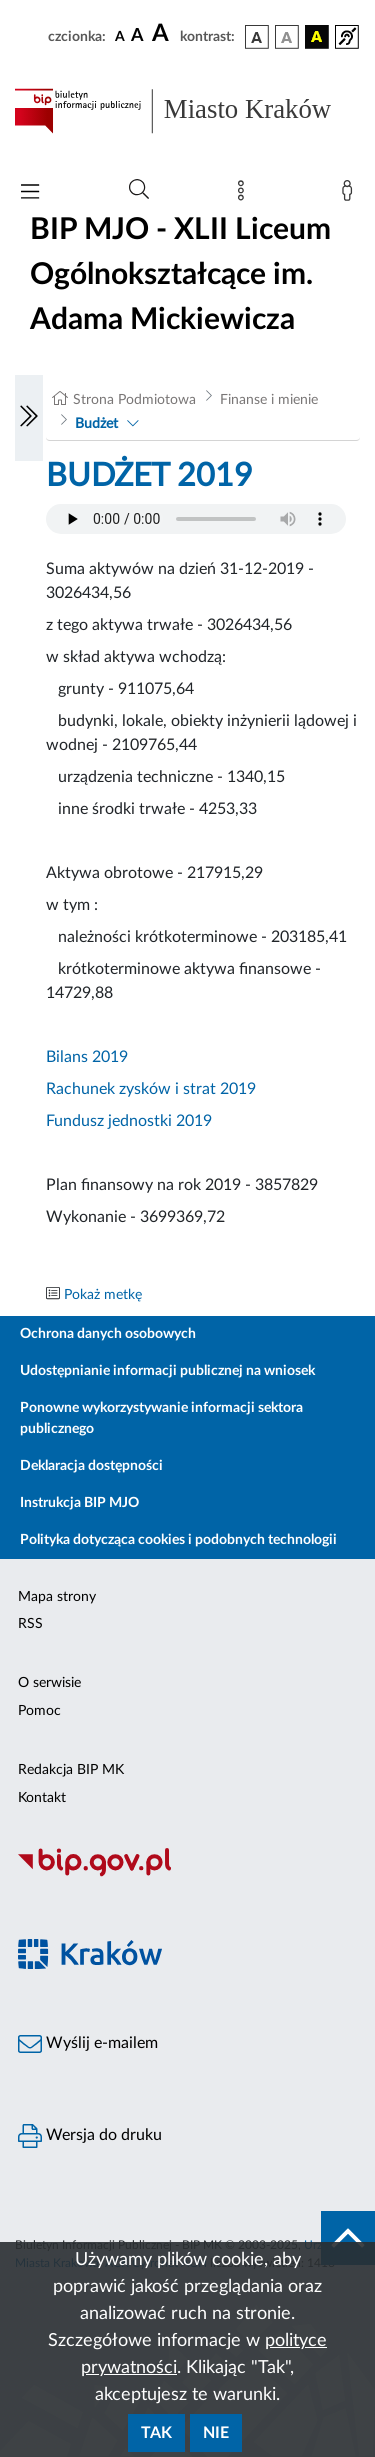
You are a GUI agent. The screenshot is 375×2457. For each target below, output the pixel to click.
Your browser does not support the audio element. (196, 519)
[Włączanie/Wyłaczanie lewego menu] (29, 418)
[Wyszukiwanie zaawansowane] (139, 190)
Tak (156, 2433)
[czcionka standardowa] (120, 36)
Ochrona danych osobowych (108, 1334)
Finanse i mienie (269, 400)
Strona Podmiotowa (134, 400)
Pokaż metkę (103, 1295)
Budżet (96, 424)
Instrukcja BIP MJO (79, 1503)
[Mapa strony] (245, 195)
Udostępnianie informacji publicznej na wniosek (167, 1371)
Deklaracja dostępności (91, 1466)
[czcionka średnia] (137, 36)
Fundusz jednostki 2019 (129, 1121)
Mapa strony (57, 1597)
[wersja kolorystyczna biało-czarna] (287, 37)
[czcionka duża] (163, 34)
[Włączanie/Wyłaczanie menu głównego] (30, 193)
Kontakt (42, 1798)
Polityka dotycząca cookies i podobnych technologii (178, 1540)
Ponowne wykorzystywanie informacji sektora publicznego (161, 1418)
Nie (216, 2433)
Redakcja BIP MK (71, 1770)
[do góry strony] (348, 2238)
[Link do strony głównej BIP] (187, 111)
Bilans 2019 (87, 1057)
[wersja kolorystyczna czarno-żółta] (317, 37)
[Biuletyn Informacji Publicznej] (187, 1874)
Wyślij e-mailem (88, 2044)
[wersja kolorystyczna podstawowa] (257, 37)
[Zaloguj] (351, 195)
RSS (30, 1624)
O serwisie (49, 1683)
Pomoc (39, 1711)
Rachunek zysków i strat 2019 (151, 1089)
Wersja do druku (90, 2136)
